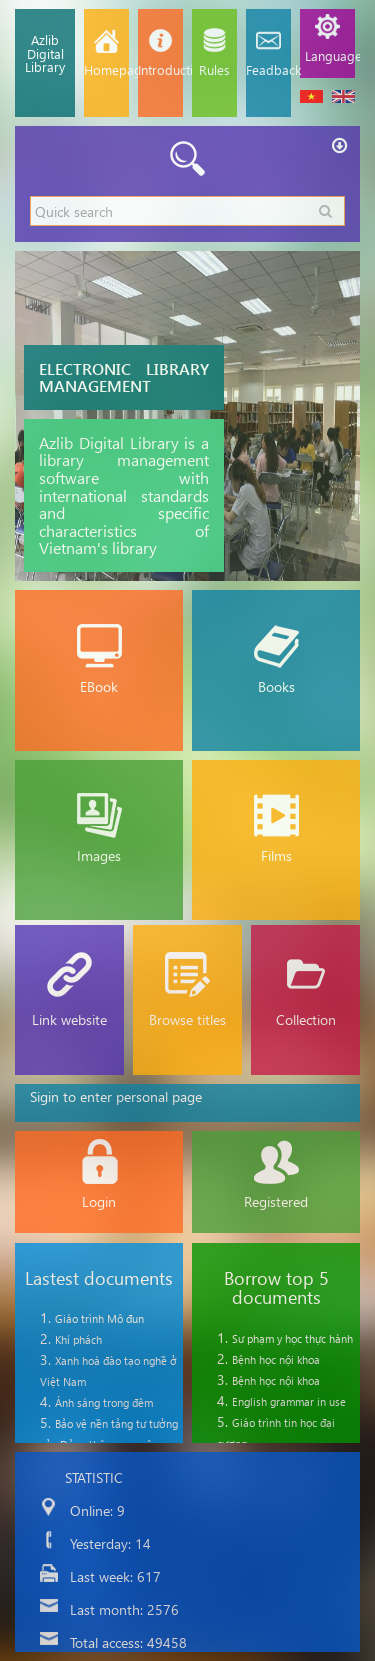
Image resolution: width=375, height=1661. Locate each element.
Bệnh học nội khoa (276, 1359)
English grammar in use (289, 1401)
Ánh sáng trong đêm (104, 1402)
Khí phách (78, 1339)
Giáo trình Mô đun (99, 1318)
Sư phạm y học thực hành (292, 1338)
